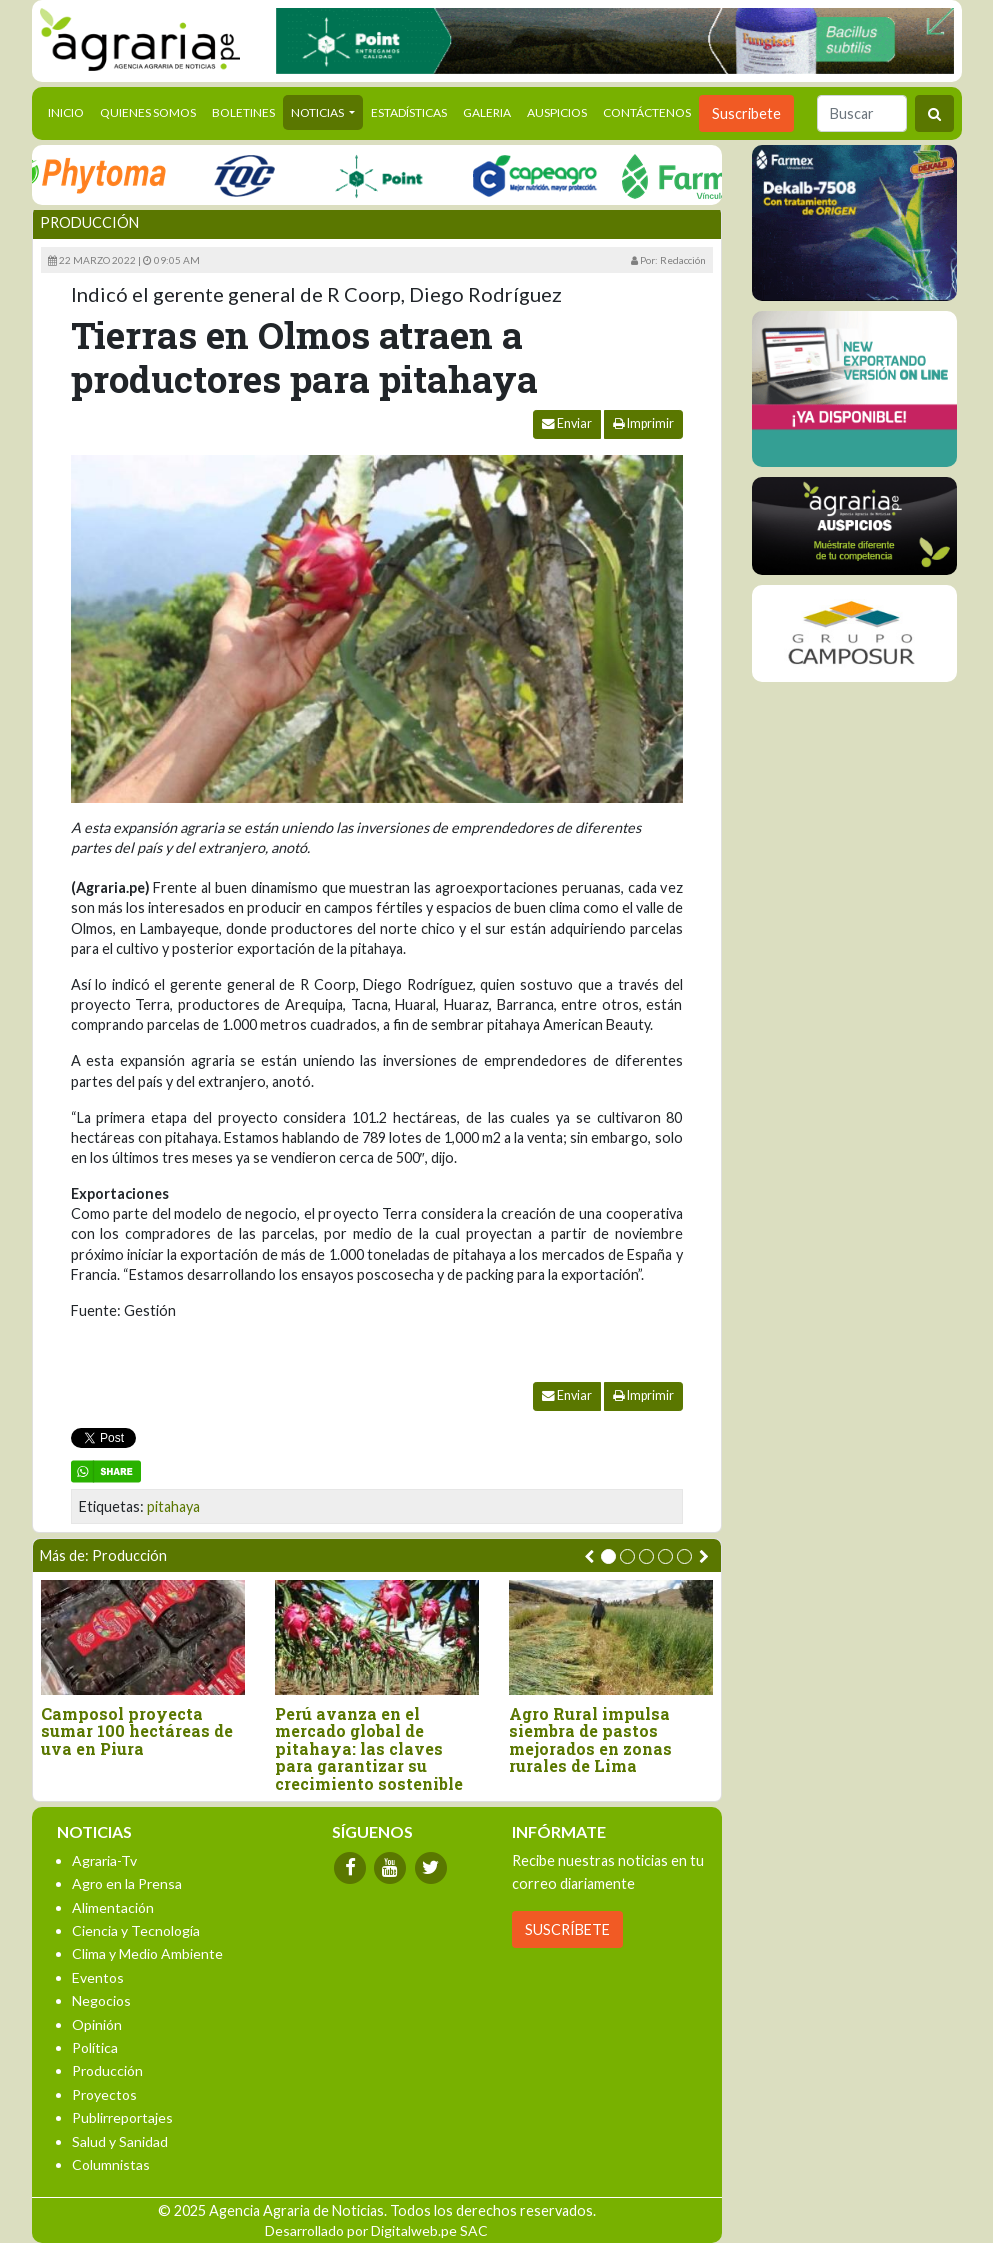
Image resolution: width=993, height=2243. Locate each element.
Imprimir (643, 423)
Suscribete (746, 113)
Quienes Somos (148, 112)
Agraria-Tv (104, 1860)
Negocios (101, 2000)
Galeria (487, 112)
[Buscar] (862, 113)
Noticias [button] (318, 112)
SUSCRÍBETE (567, 1929)
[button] (608, 1556)
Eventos (98, 1977)
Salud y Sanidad (120, 2141)
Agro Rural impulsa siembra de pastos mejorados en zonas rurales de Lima (590, 1740)
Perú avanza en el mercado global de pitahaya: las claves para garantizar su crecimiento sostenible (369, 1749)
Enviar (567, 423)
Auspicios (557, 112)
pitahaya (173, 1506)
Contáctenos (647, 112)
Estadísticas (409, 112)
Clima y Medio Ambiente (147, 1953)
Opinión (97, 2024)
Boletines (243, 112)
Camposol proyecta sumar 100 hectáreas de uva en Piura (137, 1731)
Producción (89, 222)
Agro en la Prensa (127, 1883)
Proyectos (104, 2094)
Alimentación (113, 1907)
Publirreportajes (122, 2117)
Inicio (70, 111)
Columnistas (111, 2164)
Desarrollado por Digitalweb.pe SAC (376, 2230)
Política (95, 2047)
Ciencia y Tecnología (136, 1930)
